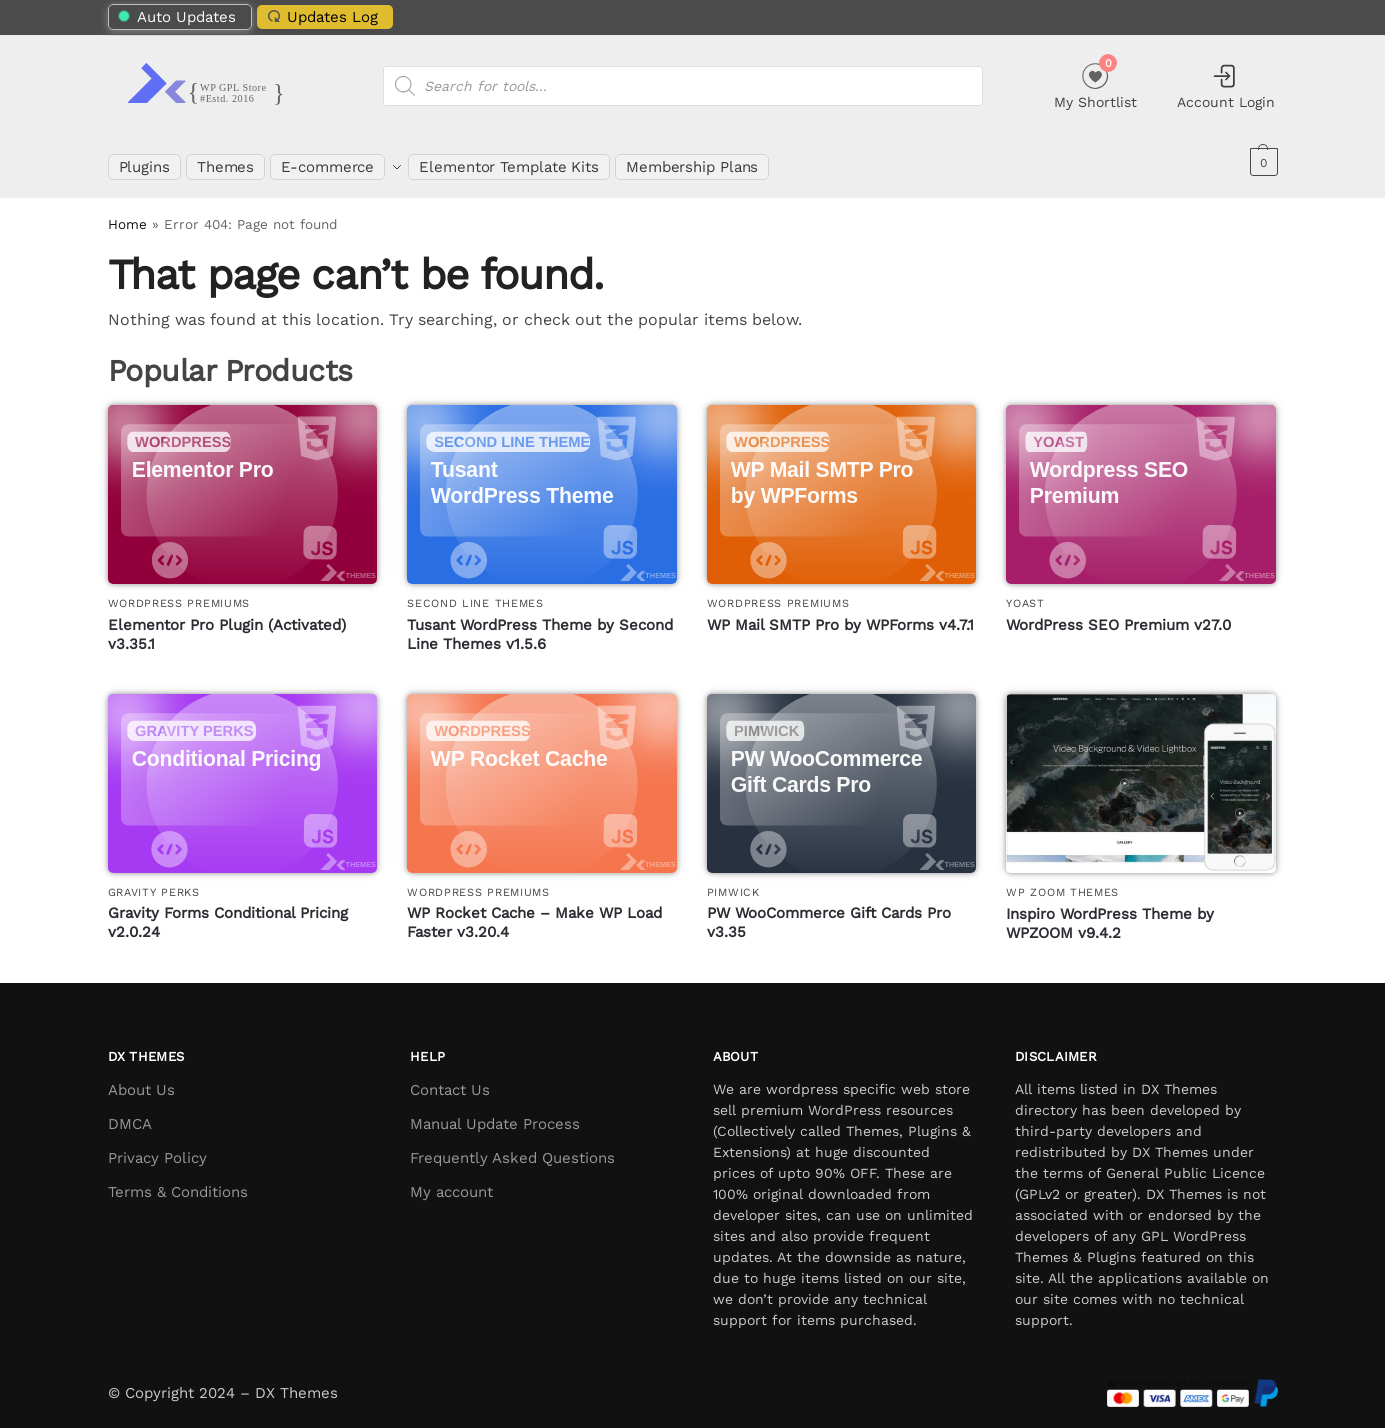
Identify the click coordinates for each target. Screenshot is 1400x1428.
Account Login (1226, 86)
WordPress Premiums (179, 592)
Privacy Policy (157, 1146)
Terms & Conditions (178, 1180)
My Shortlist (1095, 83)
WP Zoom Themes (1062, 881)
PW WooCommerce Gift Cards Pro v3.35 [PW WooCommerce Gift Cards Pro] (829, 912)
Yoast (1025, 592)
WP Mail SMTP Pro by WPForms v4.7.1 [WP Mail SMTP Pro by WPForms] (840, 613)
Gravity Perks (154, 880)
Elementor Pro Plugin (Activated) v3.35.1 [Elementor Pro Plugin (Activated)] (227, 623)
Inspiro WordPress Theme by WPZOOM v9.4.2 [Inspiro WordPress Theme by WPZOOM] (1110, 912)
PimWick (733, 880)
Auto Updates (176, 17)
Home (127, 213)
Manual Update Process (495, 1112)
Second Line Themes (475, 592)
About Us (141, 1078)
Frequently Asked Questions (512, 1146)
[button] (1261, 162)
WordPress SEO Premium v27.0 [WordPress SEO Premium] (1118, 613)
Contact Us (450, 1078)
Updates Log (320, 16)
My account (451, 1180)
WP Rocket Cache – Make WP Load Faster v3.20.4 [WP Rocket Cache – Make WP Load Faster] (534, 912)
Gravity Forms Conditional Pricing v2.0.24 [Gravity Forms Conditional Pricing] (228, 912)
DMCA (130, 1112)
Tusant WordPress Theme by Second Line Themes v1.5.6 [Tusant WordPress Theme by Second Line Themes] (540, 623)
